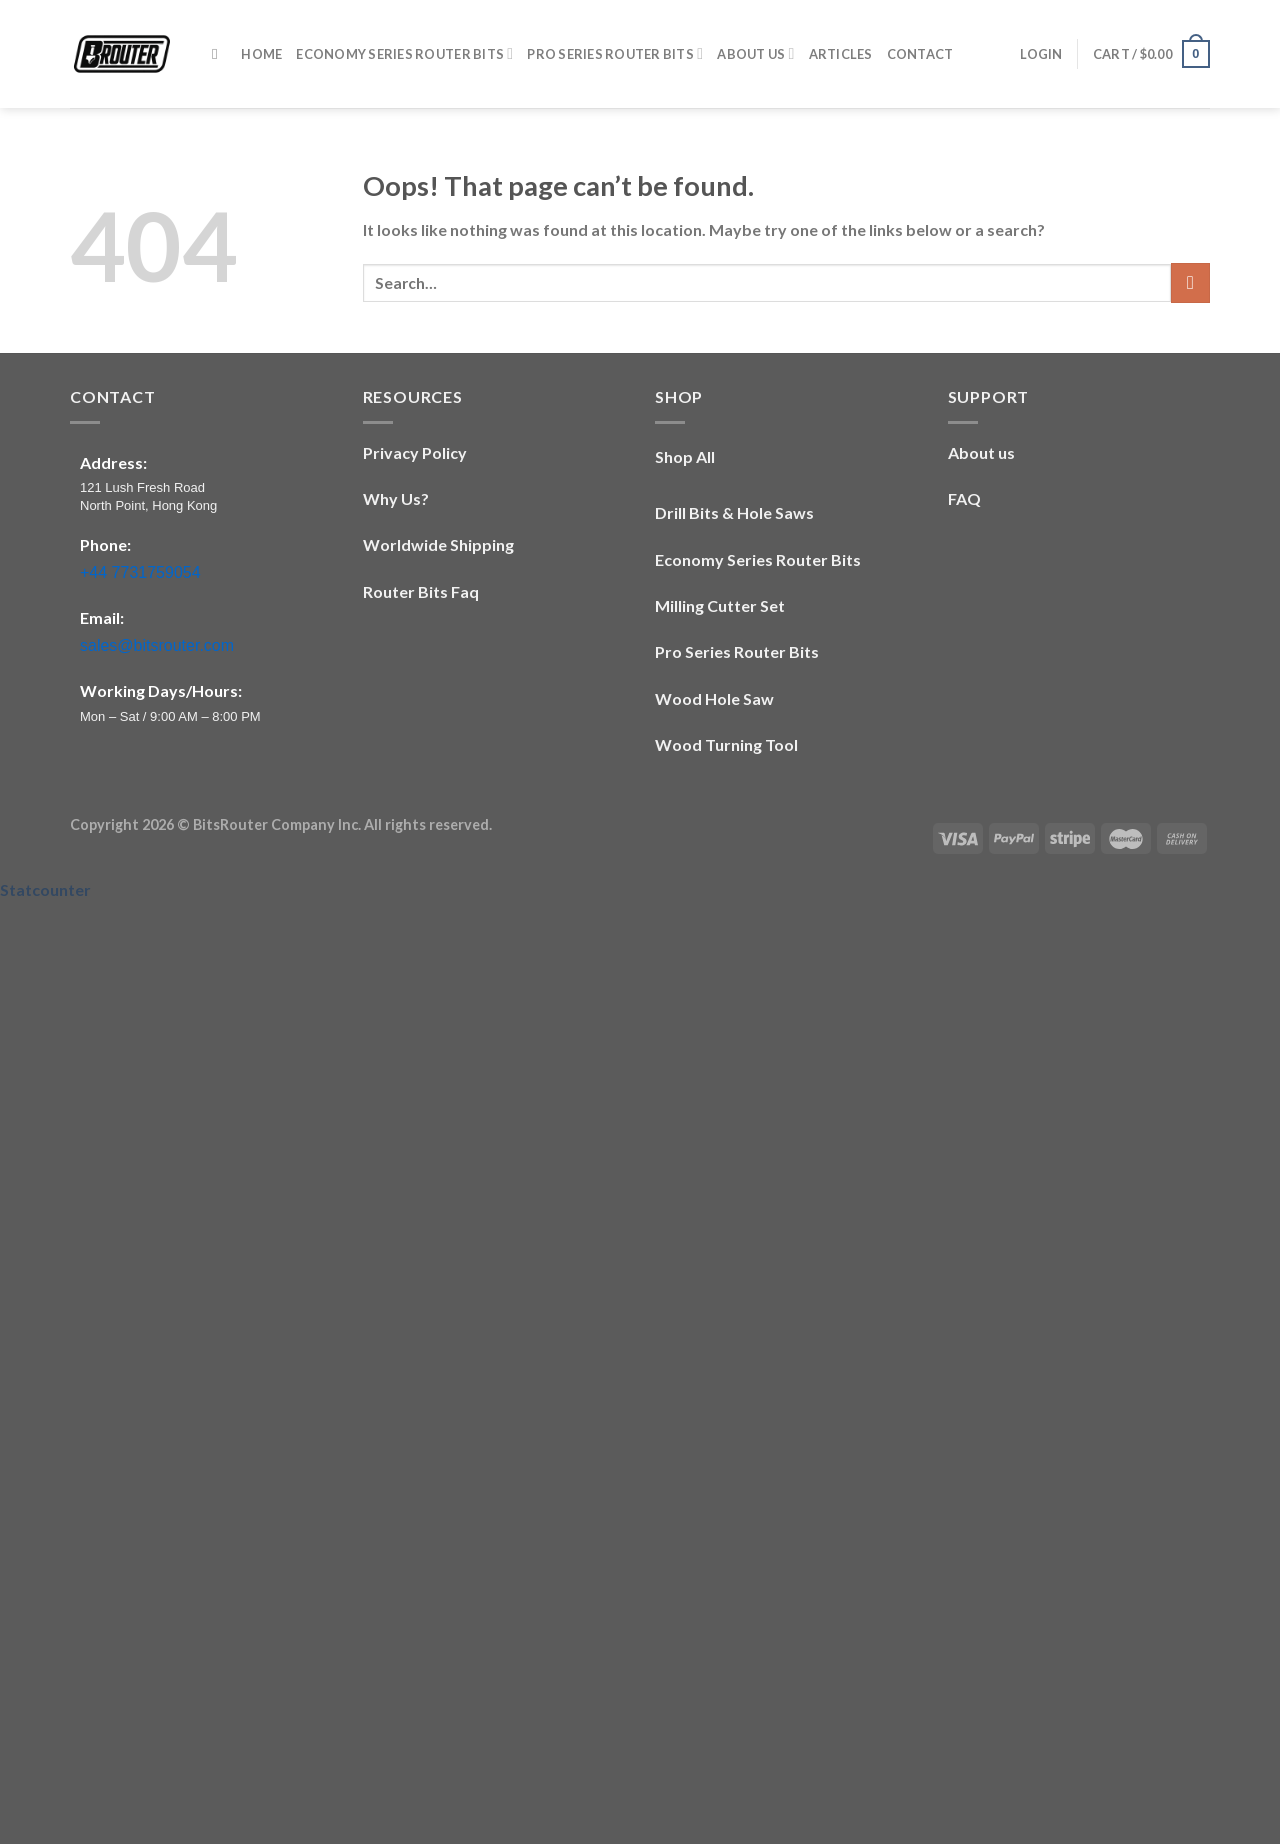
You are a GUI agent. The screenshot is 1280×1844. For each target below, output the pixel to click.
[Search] (219, 54)
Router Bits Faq (421, 591)
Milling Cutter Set (720, 605)
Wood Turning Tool (726, 744)
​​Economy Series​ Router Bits (404, 53)
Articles (841, 54)
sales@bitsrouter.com (157, 645)
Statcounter (45, 889)
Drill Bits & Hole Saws (734, 512)
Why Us (392, 498)
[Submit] (1190, 282)
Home (261, 54)
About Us (755, 53)
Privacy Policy (415, 452)
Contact (920, 54)
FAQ (964, 498)
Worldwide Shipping (438, 544)
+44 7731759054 (140, 572)
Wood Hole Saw (714, 698)
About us (981, 452)
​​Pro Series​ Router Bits (615, 53)
